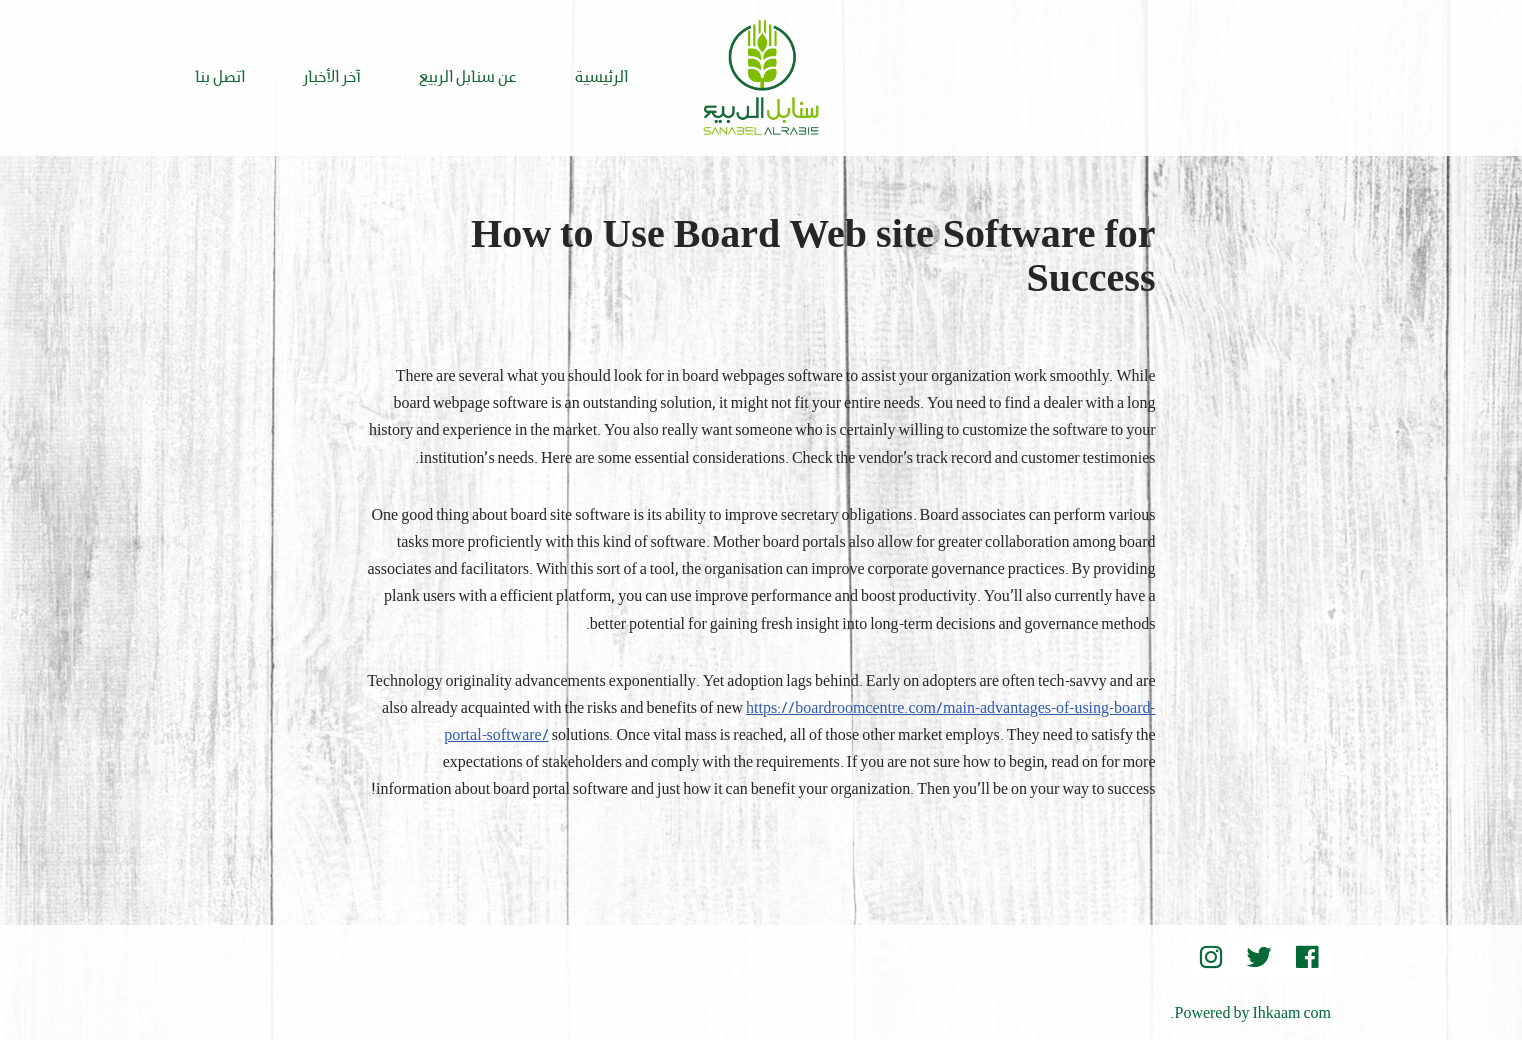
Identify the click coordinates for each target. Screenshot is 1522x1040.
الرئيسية (601, 78)
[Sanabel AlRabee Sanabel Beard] (761, 78)
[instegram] (1211, 957)
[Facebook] (1307, 957)
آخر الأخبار (332, 78)
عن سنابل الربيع (468, 78)
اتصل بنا (220, 78)
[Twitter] (1259, 957)
